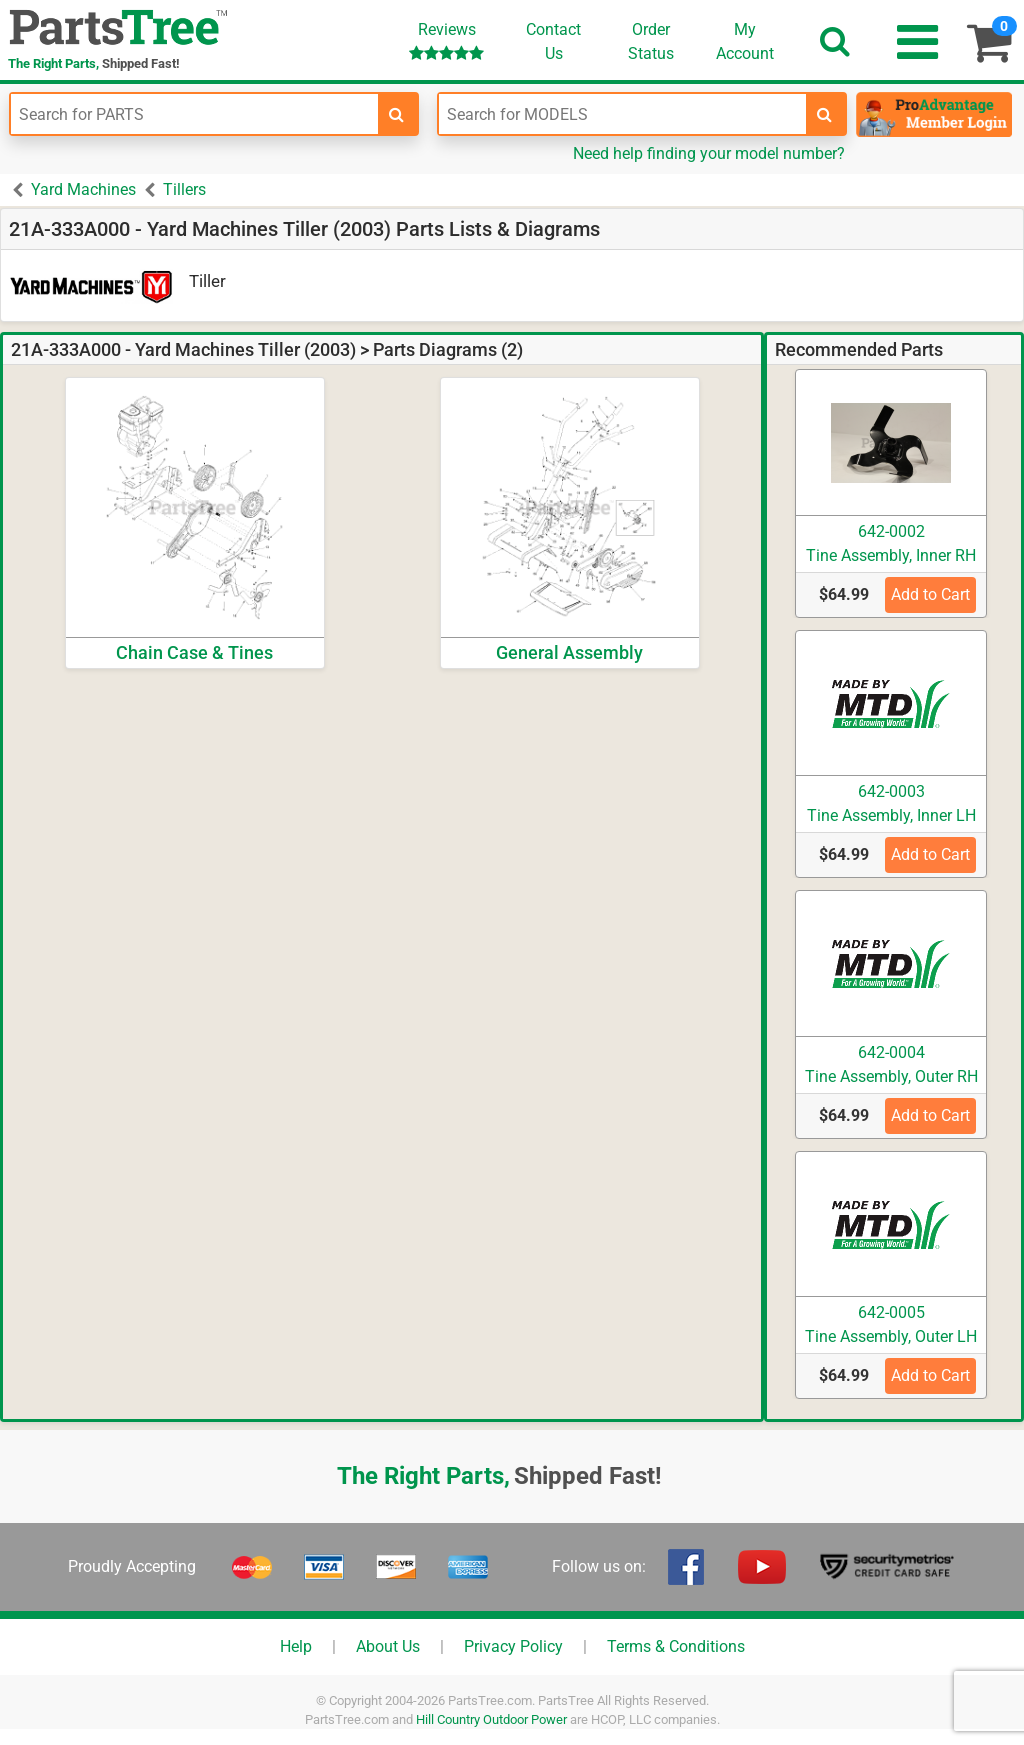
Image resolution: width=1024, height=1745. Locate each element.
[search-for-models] (825, 114)
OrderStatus (651, 41)
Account (745, 41)
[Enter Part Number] (194, 114)
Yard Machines (83, 189)
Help (296, 1646)
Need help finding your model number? (709, 153)
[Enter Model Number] (622, 114)
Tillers (184, 189)
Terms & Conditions (676, 1646)
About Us (388, 1646)
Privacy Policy (513, 1646)
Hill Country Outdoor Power (491, 1719)
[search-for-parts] (397, 114)
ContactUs (553, 41)
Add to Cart (930, 594)
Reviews (446, 40)
